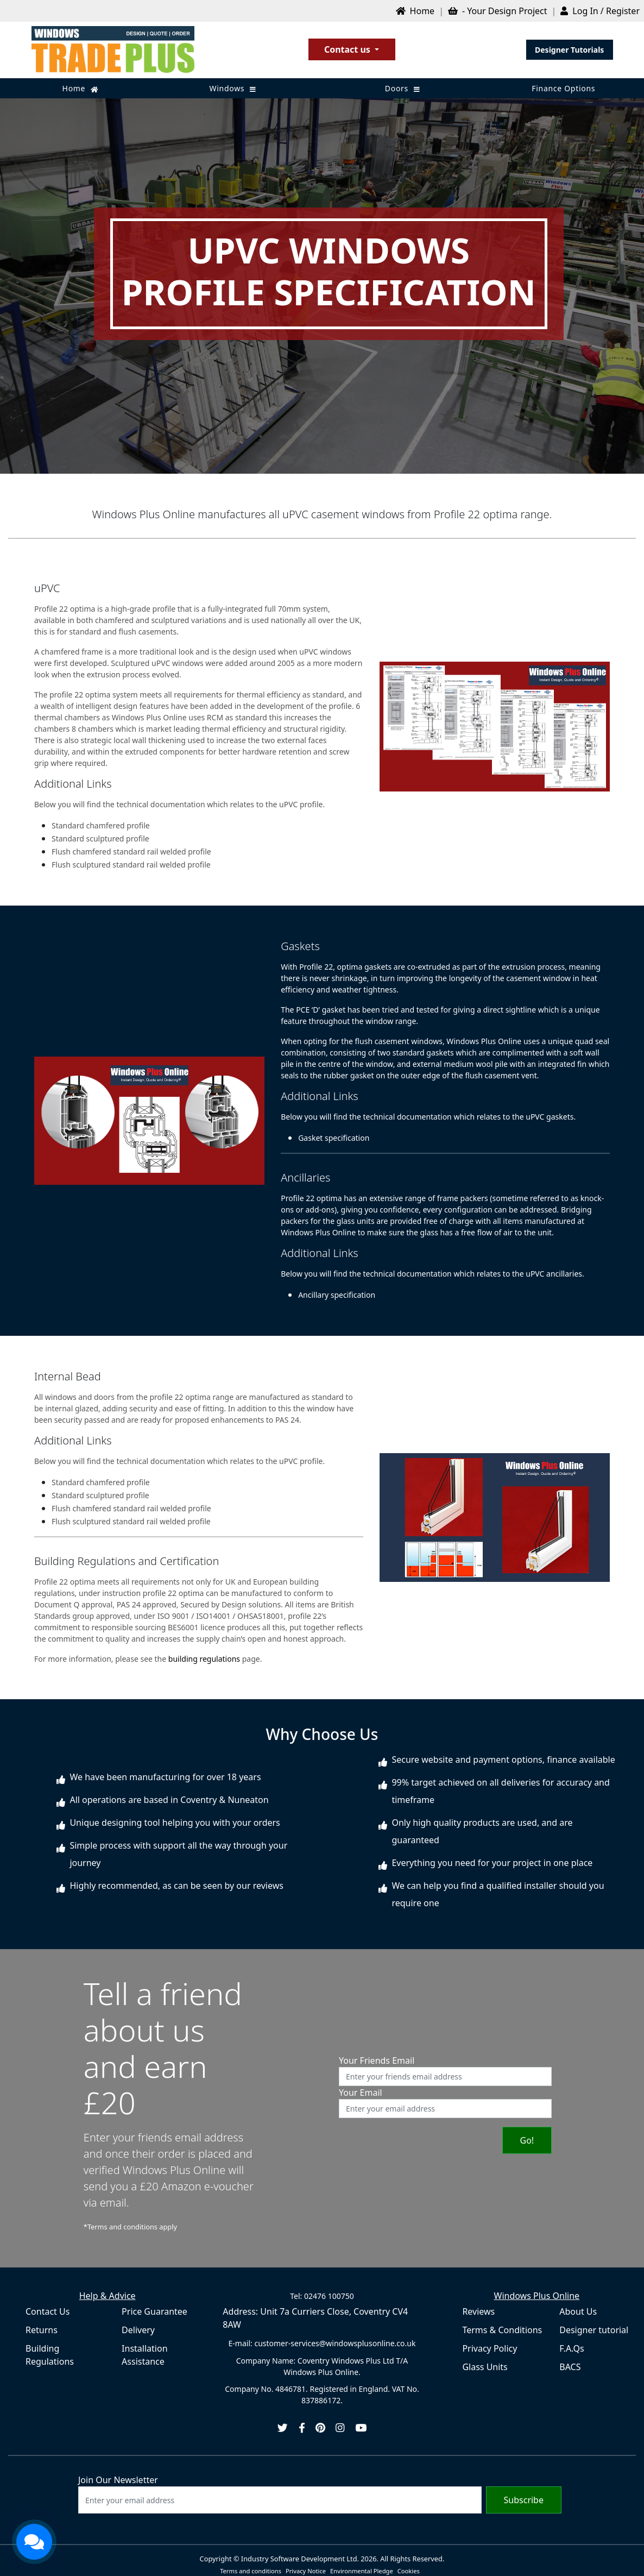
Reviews (478, 2311)
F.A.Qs (571, 2348)
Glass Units (484, 2367)
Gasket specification (333, 1138)
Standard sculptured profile (100, 838)
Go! (527, 2140)
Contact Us (48, 2311)
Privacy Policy (489, 2348)
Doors (402, 88)
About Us (578, 2311)
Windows (233, 88)
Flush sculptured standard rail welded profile (131, 864)
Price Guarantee (154, 2311)
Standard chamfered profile (101, 825)
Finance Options (563, 88)
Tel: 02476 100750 (321, 2296)
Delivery (138, 2330)
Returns (42, 2330)
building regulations (204, 1659)
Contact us (348, 49)
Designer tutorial (593, 2330)
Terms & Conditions (502, 2330)
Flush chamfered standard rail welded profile (131, 851)
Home (80, 88)
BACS (569, 2367)
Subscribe (524, 2500)
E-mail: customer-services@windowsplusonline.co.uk (322, 2343)
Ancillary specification (336, 1295)
